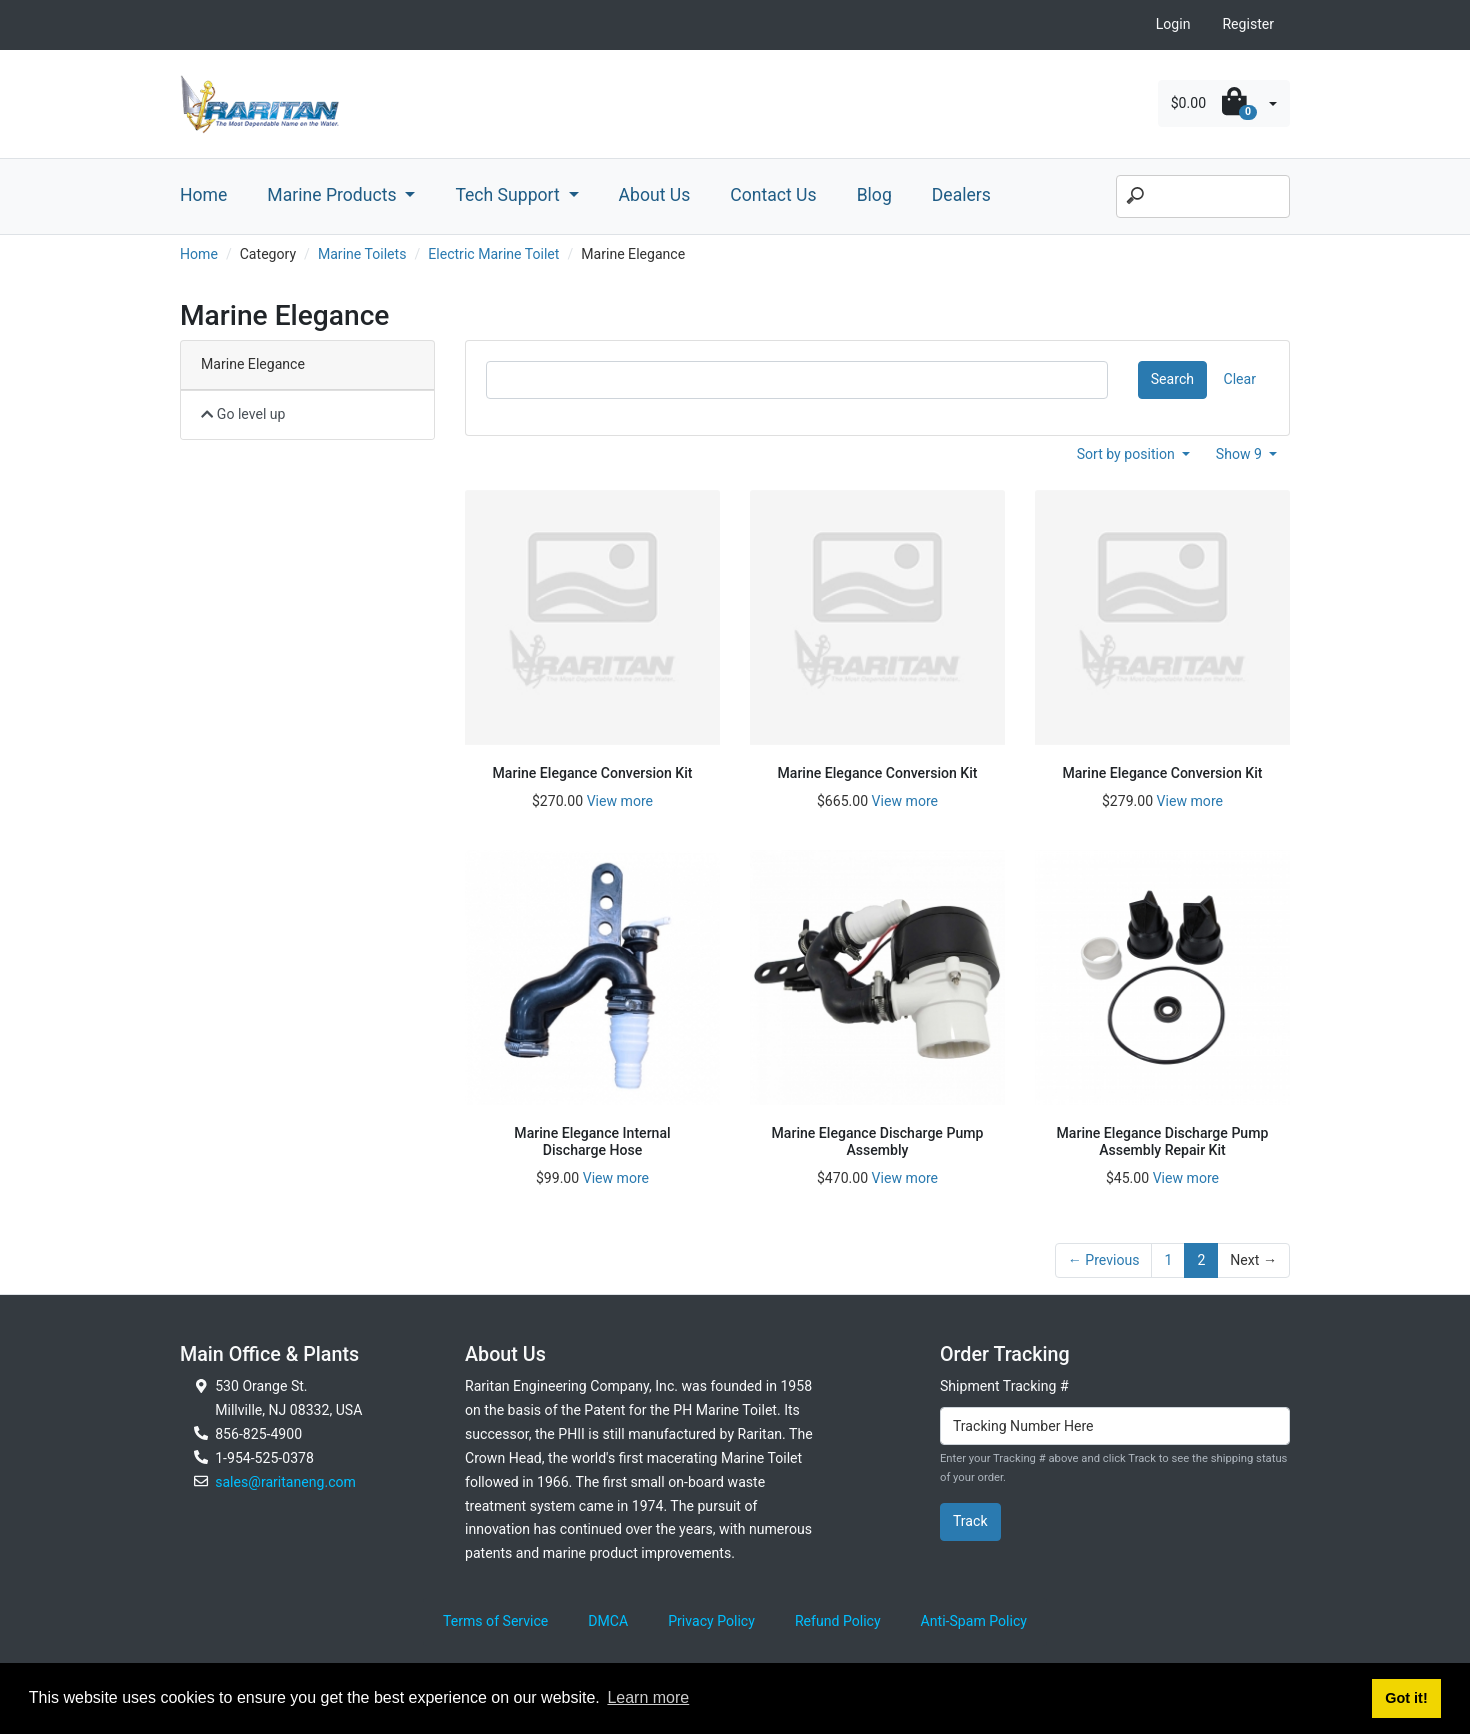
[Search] (1203, 197)
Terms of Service (495, 1621)
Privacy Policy (711, 1621)
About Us (655, 195)
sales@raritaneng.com (285, 1482)
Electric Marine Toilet (493, 254)
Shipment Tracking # (1004, 1386)
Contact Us (773, 195)
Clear (1240, 379)
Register (1248, 24)
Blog (874, 195)
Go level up (243, 414)
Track (970, 1521)
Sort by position (1128, 454)
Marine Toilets (362, 254)
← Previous (1104, 1260)
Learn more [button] (648, 1697)
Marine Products (334, 195)
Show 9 (1241, 454)
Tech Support (509, 195)
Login (1173, 24)
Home (203, 195)
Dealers (961, 195)
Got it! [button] (1406, 1698)
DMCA (608, 1621)
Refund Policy (838, 1621)
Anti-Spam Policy (974, 1621)
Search (1172, 379)
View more (620, 801)
